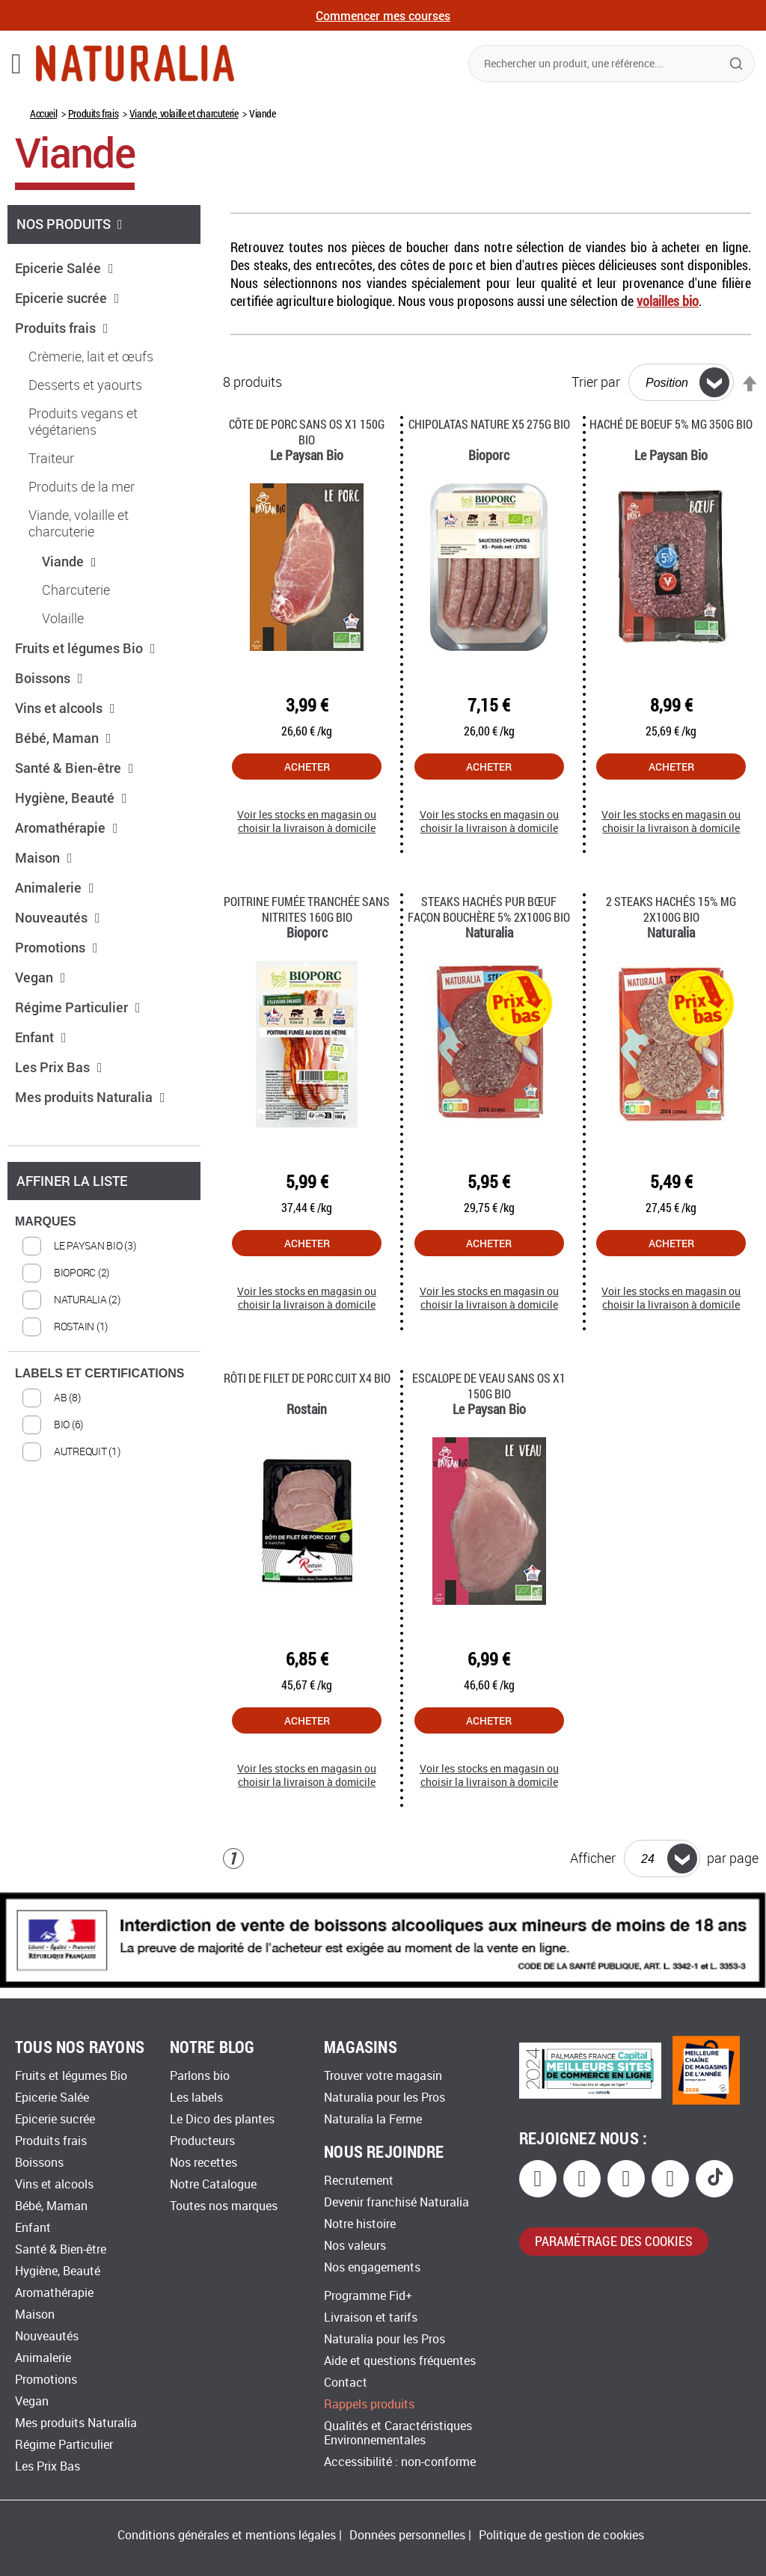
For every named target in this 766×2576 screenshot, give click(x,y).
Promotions (56, 947)
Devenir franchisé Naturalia (396, 2202)
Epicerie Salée (64, 268)
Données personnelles (407, 2535)
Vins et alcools (65, 708)
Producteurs (202, 2141)
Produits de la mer (81, 487)
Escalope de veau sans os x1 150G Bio (489, 1385)
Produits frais (93, 113)
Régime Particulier (78, 1007)
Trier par (596, 382)
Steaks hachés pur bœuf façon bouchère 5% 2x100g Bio (489, 909)
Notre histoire (360, 2224)
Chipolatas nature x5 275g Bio (489, 424)
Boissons (49, 678)
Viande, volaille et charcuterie (184, 113)
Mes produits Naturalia (90, 1097)
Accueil (43, 113)
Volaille (63, 619)
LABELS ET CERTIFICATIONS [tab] (99, 1373)
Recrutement (358, 2180)
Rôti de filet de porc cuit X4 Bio (307, 1378)
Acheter (307, 766)
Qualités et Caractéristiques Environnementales (398, 2433)
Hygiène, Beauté (71, 798)
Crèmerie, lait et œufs (90, 357)
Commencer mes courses (383, 15)
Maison (44, 857)
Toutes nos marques (224, 2206)
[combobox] (611, 63)
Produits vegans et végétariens (83, 422)
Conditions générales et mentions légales (226, 2535)
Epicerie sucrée (67, 298)
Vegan (40, 977)
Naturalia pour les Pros (384, 2097)
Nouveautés (57, 917)
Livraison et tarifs (370, 2317)
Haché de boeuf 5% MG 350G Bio (671, 424)
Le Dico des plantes (222, 2119)
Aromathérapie (66, 827)
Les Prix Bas (58, 1067)
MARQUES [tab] (45, 1221)
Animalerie (54, 887)
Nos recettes (203, 2163)
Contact (345, 2382)
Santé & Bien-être (74, 768)
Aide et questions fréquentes (400, 2361)
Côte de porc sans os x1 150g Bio (306, 431)
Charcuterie (76, 590)
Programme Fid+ (368, 2296)
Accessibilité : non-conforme (400, 2462)
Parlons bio (200, 2076)
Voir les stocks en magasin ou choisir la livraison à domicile (306, 821)
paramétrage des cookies (614, 2241)
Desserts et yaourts (85, 385)
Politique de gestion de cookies (561, 2535)
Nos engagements (372, 2267)
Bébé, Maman (63, 738)
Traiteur (51, 458)
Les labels (196, 2097)
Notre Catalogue (213, 2184)
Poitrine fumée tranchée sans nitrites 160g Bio (307, 909)
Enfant (41, 1037)
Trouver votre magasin (383, 2076)
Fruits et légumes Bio (85, 648)
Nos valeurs (355, 2246)
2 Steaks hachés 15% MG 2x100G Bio (671, 909)
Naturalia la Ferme (373, 2119)
